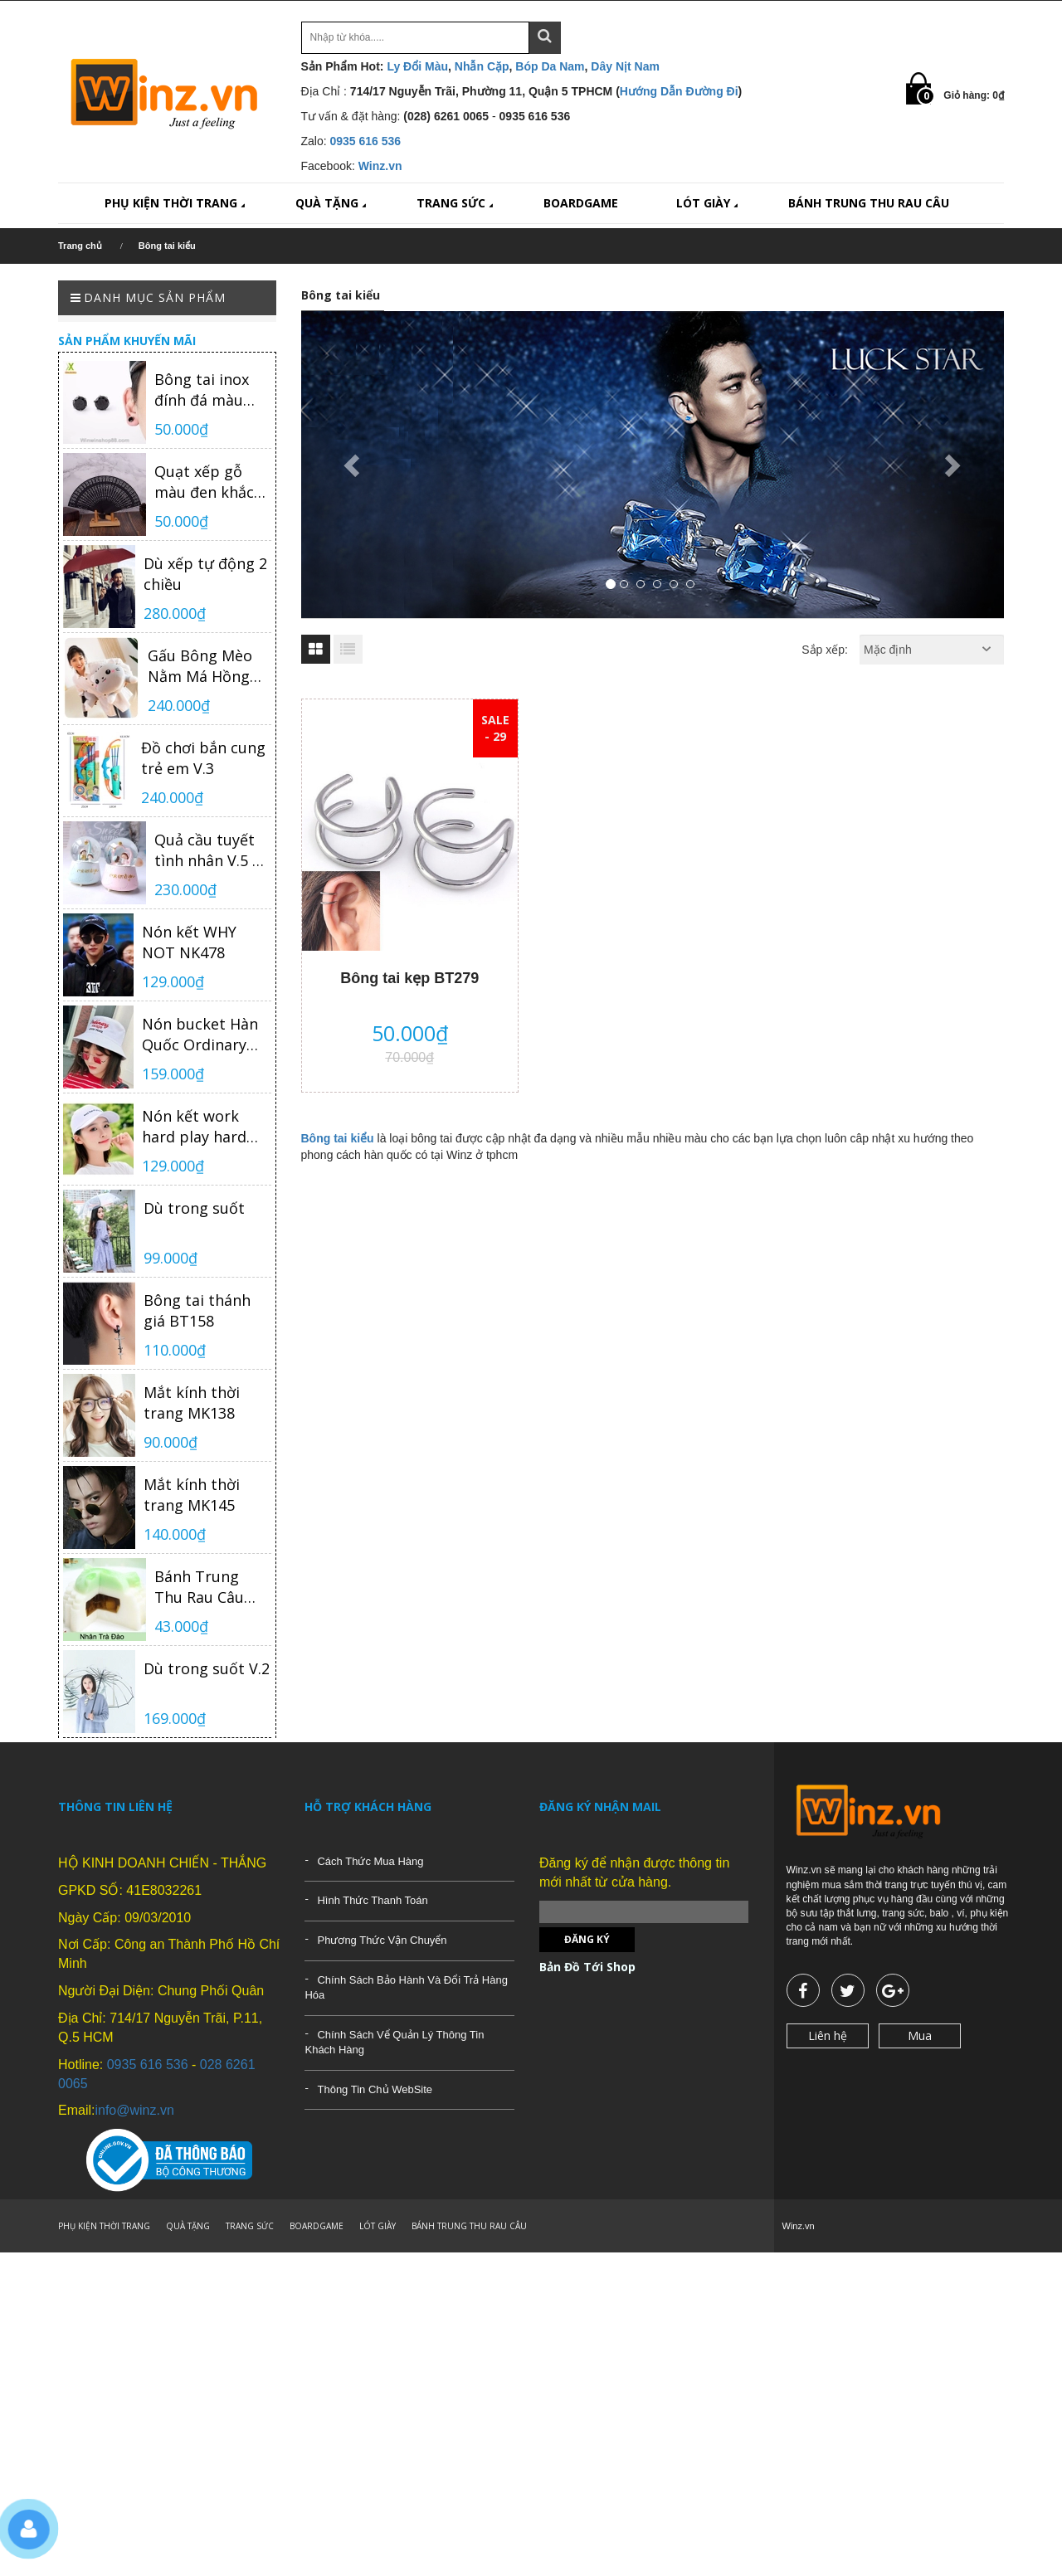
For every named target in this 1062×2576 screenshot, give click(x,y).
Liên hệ (827, 2035)
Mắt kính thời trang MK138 (192, 1402)
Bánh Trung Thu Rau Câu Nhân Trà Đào (204, 1587)
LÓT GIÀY (708, 203)
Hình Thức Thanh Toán (372, 1900)
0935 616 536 (366, 141)
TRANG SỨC (456, 203)
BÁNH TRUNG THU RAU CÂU (868, 203)
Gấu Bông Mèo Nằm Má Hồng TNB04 (200, 666)
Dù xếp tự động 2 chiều (205, 573)
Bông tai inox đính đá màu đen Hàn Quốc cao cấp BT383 (206, 390)
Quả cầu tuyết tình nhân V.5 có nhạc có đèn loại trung (212, 850)
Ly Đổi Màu (417, 66)
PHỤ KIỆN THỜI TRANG (176, 203)
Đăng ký (587, 1939)
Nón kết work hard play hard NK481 (194, 1126)
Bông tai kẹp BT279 (409, 978)
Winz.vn (380, 166)
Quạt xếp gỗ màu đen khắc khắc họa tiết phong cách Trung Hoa (204, 482)
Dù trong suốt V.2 (207, 1668)
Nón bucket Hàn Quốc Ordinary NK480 (200, 1034)
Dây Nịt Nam (625, 66)
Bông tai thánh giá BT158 (197, 1310)
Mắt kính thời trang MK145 (192, 1494)
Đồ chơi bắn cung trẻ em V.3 (203, 758)
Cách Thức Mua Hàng (370, 1861)
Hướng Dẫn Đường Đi (679, 91)
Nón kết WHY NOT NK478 (189, 942)
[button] (354, 464)
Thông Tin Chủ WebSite (374, 2089)
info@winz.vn (134, 2110)
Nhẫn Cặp (482, 66)
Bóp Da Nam (549, 66)
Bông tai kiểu (337, 1138)
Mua (920, 2035)
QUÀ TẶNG (332, 203)
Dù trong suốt (194, 1208)
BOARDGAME (580, 203)
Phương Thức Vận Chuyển (381, 1940)
